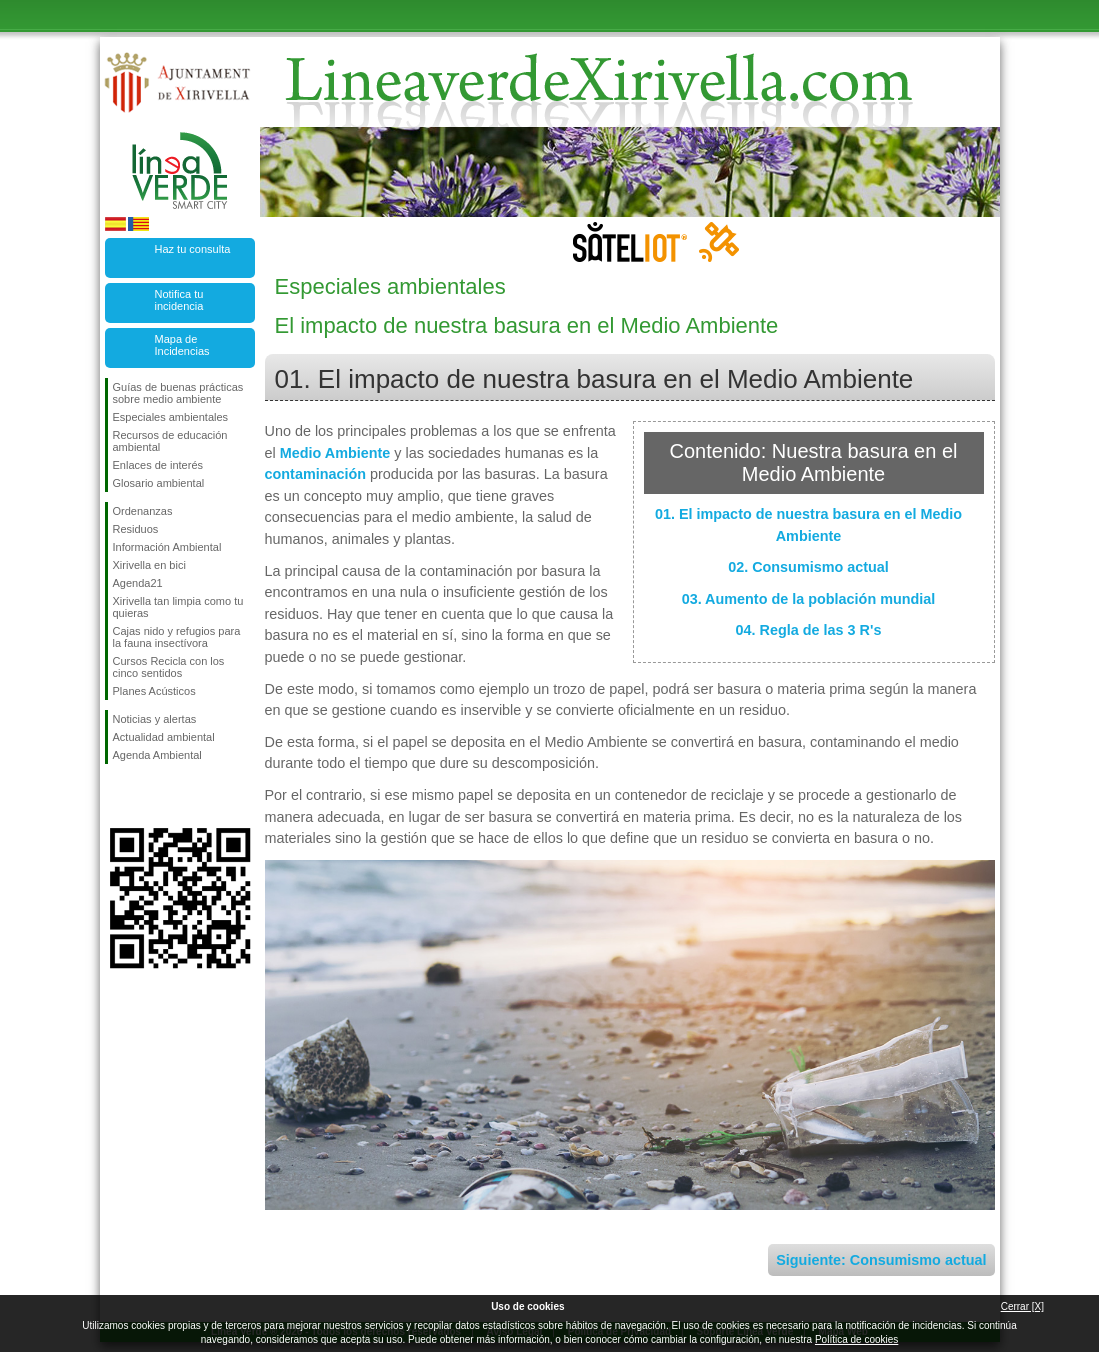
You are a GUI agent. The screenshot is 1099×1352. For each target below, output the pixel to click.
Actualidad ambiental (164, 737)
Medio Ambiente (335, 453)
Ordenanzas (143, 511)
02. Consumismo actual (808, 567)
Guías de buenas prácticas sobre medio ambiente (178, 393)
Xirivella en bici (149, 565)
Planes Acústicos (154, 691)
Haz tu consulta (193, 249)
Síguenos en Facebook (117, 796)
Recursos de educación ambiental (170, 441)
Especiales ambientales (171, 417)
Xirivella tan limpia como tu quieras (178, 607)
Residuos (136, 529)
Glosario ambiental (159, 483)
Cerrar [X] (1022, 1306)
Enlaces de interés (158, 465)
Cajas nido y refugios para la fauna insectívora (177, 637)
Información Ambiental (167, 547)
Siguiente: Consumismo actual (881, 1260)
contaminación (316, 474)
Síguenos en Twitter (150, 796)
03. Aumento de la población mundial (809, 599)
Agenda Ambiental (157, 755)
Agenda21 (138, 583)
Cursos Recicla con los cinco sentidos (169, 667)
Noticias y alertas (155, 719)
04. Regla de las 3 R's (809, 630)
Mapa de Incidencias (182, 345)
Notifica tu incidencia (179, 300)
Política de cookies (856, 1339)
